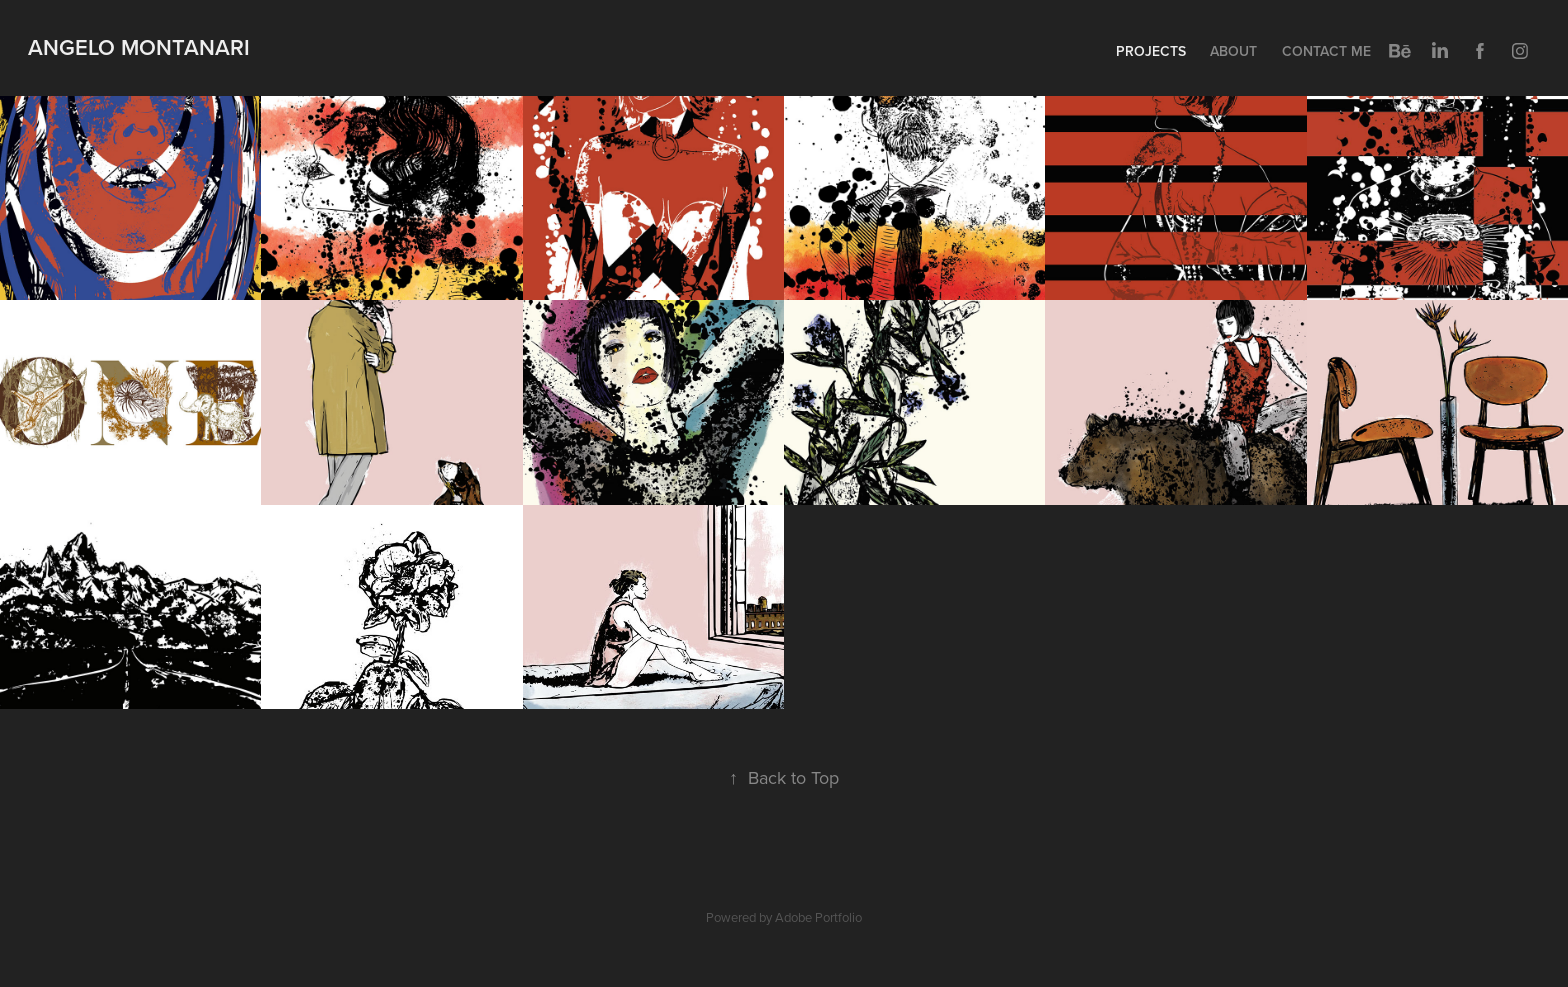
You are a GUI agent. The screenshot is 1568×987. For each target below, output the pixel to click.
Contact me (1326, 51)
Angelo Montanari (139, 47)
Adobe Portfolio (818, 917)
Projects (1151, 51)
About (1233, 51)
